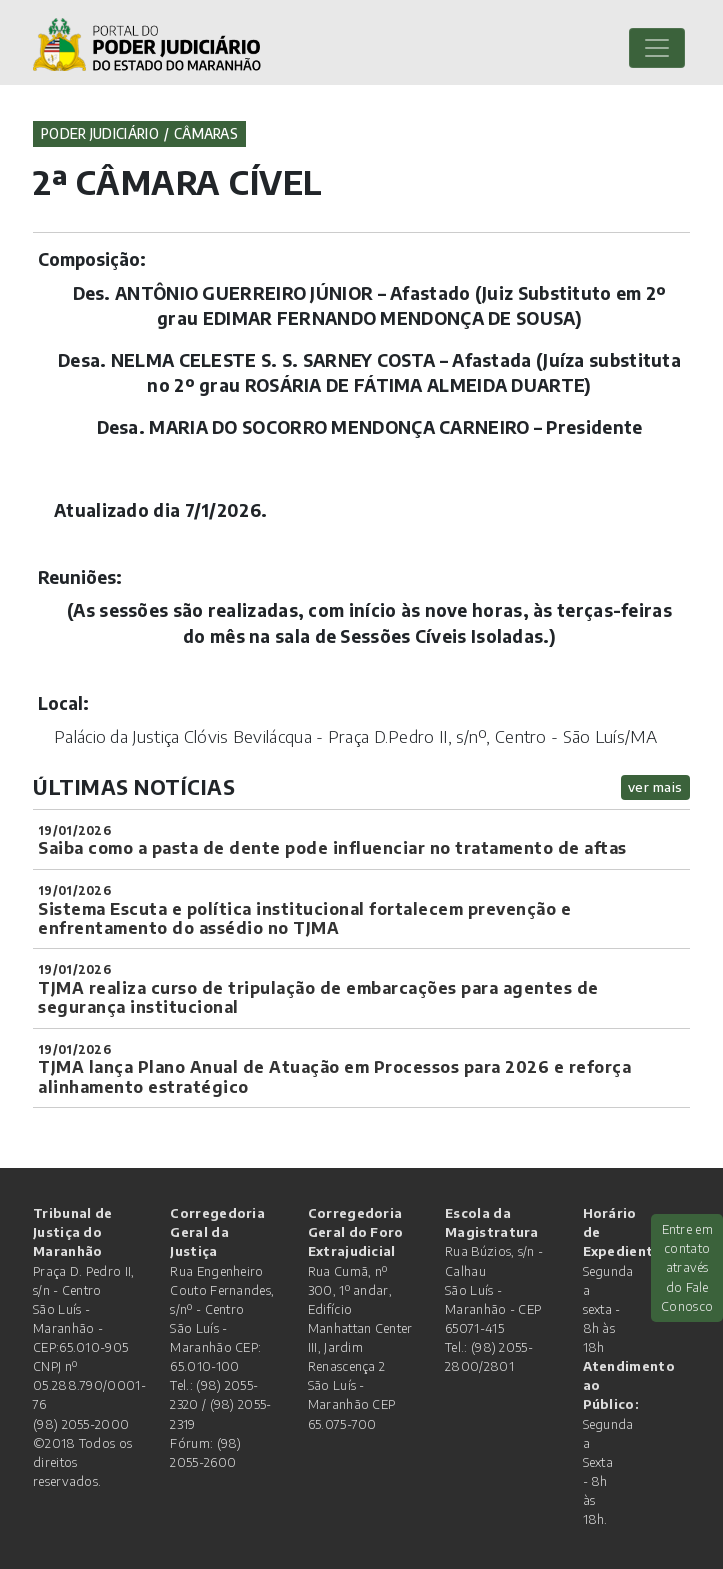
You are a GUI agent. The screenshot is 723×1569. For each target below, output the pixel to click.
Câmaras (206, 133)
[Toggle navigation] (657, 48)
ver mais (655, 786)
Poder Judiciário (100, 133)
